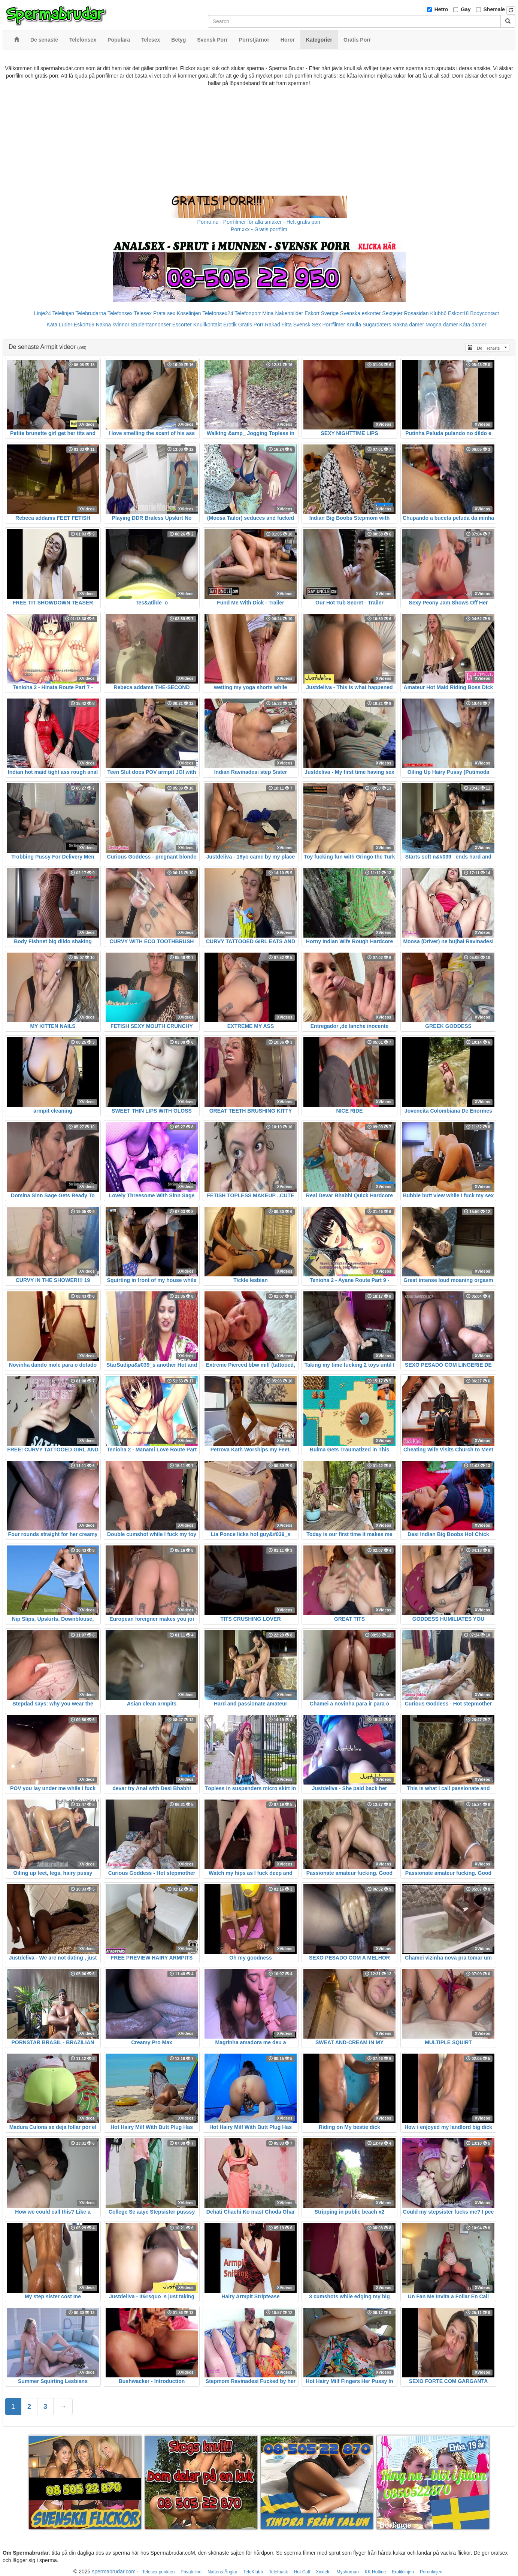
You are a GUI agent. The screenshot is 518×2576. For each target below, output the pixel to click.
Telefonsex (120, 313)
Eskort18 (458, 313)
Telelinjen (63, 313)
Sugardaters (377, 325)
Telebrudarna (91, 313)
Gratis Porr (251, 325)
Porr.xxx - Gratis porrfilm (259, 229)
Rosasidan (416, 313)
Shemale (494, 9)
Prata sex (164, 313)
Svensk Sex (307, 325)
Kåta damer (472, 325)
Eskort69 (84, 325)
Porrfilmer (333, 325)
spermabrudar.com (114, 2572)
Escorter (182, 325)
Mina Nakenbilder (282, 313)
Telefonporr (247, 313)
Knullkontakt (207, 325)
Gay (465, 9)
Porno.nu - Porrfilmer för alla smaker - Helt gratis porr (259, 222)
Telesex (143, 313)
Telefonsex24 (217, 313)
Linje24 (42, 313)
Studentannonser (151, 325)
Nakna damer (408, 325)
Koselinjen (189, 313)
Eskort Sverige (322, 313)
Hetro (441, 9)
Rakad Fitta (278, 325)
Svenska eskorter (360, 313)
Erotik (230, 325)
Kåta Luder (59, 325)
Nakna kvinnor (113, 325)
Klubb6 (438, 313)
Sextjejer (392, 313)
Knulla (353, 325)
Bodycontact (484, 313)
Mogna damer (441, 325)
